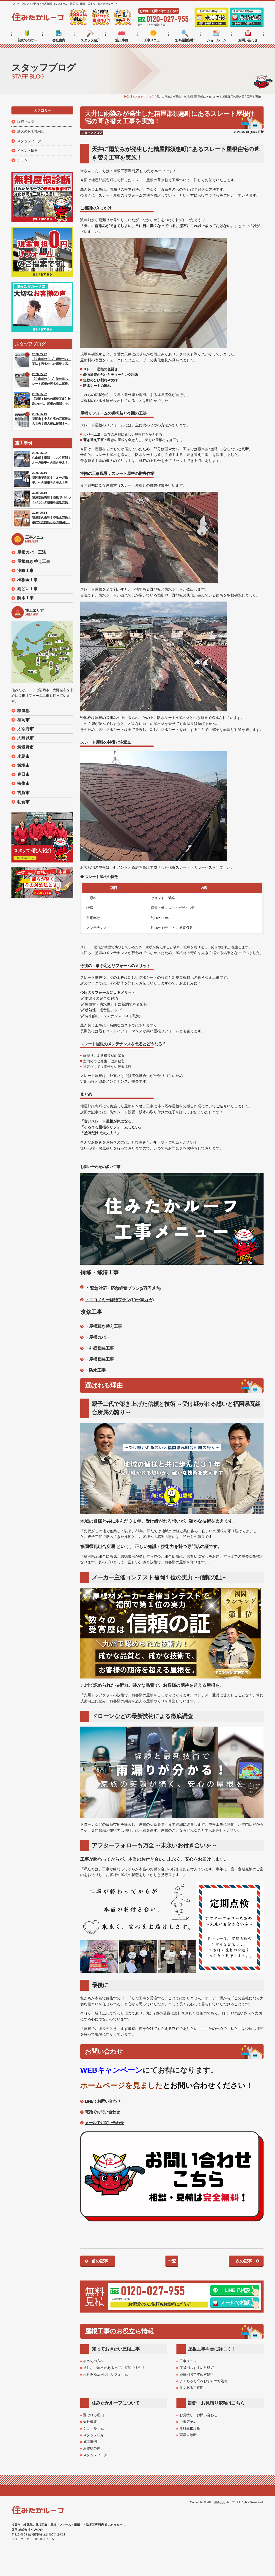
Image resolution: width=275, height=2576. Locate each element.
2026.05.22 (42, 360)
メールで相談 (231, 2303)
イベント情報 (27, 150)
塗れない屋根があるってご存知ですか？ (114, 2368)
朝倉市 (23, 802)
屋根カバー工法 (31, 552)
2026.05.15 (42, 499)
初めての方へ (27, 36)
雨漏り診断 (188, 2435)
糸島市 (23, 756)
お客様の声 (91, 2448)
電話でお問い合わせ (102, 2112)
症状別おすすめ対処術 (196, 2368)
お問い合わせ (247, 36)
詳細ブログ (25, 122)
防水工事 (25, 598)
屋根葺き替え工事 (33, 561)
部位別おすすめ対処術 (196, 2374)
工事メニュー (153, 36)
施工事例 (121, 36)
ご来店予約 (188, 2422)
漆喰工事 (25, 570)
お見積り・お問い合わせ (198, 2415)
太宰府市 (25, 729)
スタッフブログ (91, 132)
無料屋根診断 (184, 36)
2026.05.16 (42, 479)
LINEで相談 (231, 2290)
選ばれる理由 (93, 2415)
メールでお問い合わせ (104, 2122)
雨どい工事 (27, 588)
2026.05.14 (42, 518)
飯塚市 (23, 765)
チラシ (22, 160)
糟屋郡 (23, 710)
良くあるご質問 (191, 2387)
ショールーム (216, 36)
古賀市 (23, 792)
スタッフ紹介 (90, 36)
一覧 (172, 2261)
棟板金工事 (27, 580)
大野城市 (25, 738)
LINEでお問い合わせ (103, 2101)
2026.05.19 (42, 420)
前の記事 (100, 2261)
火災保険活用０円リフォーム (105, 2374)
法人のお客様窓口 (31, 131)
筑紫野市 (25, 747)
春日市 (23, 774)
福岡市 (23, 720)
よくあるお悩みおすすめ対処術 (203, 2381)
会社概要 (90, 2422)
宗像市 (23, 783)
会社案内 (58, 36)
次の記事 (244, 2261)
